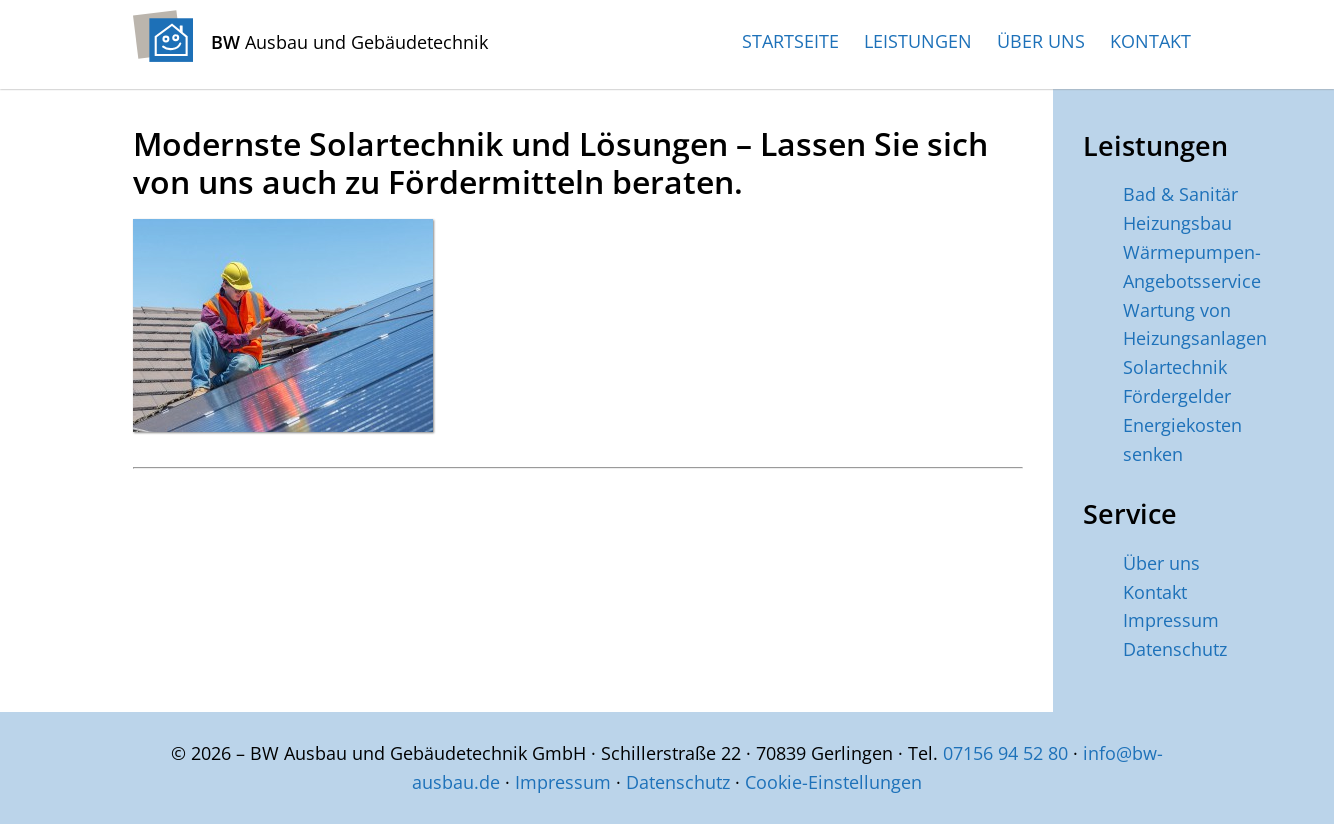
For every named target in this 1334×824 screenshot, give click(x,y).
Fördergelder (1177, 396)
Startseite (790, 41)
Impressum (1171, 620)
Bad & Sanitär (1180, 194)
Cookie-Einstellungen (833, 782)
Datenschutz (1175, 649)
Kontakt (1150, 41)
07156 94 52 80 (1005, 753)
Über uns (1041, 41)
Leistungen (918, 41)
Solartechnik (1175, 367)
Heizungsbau (1177, 223)
